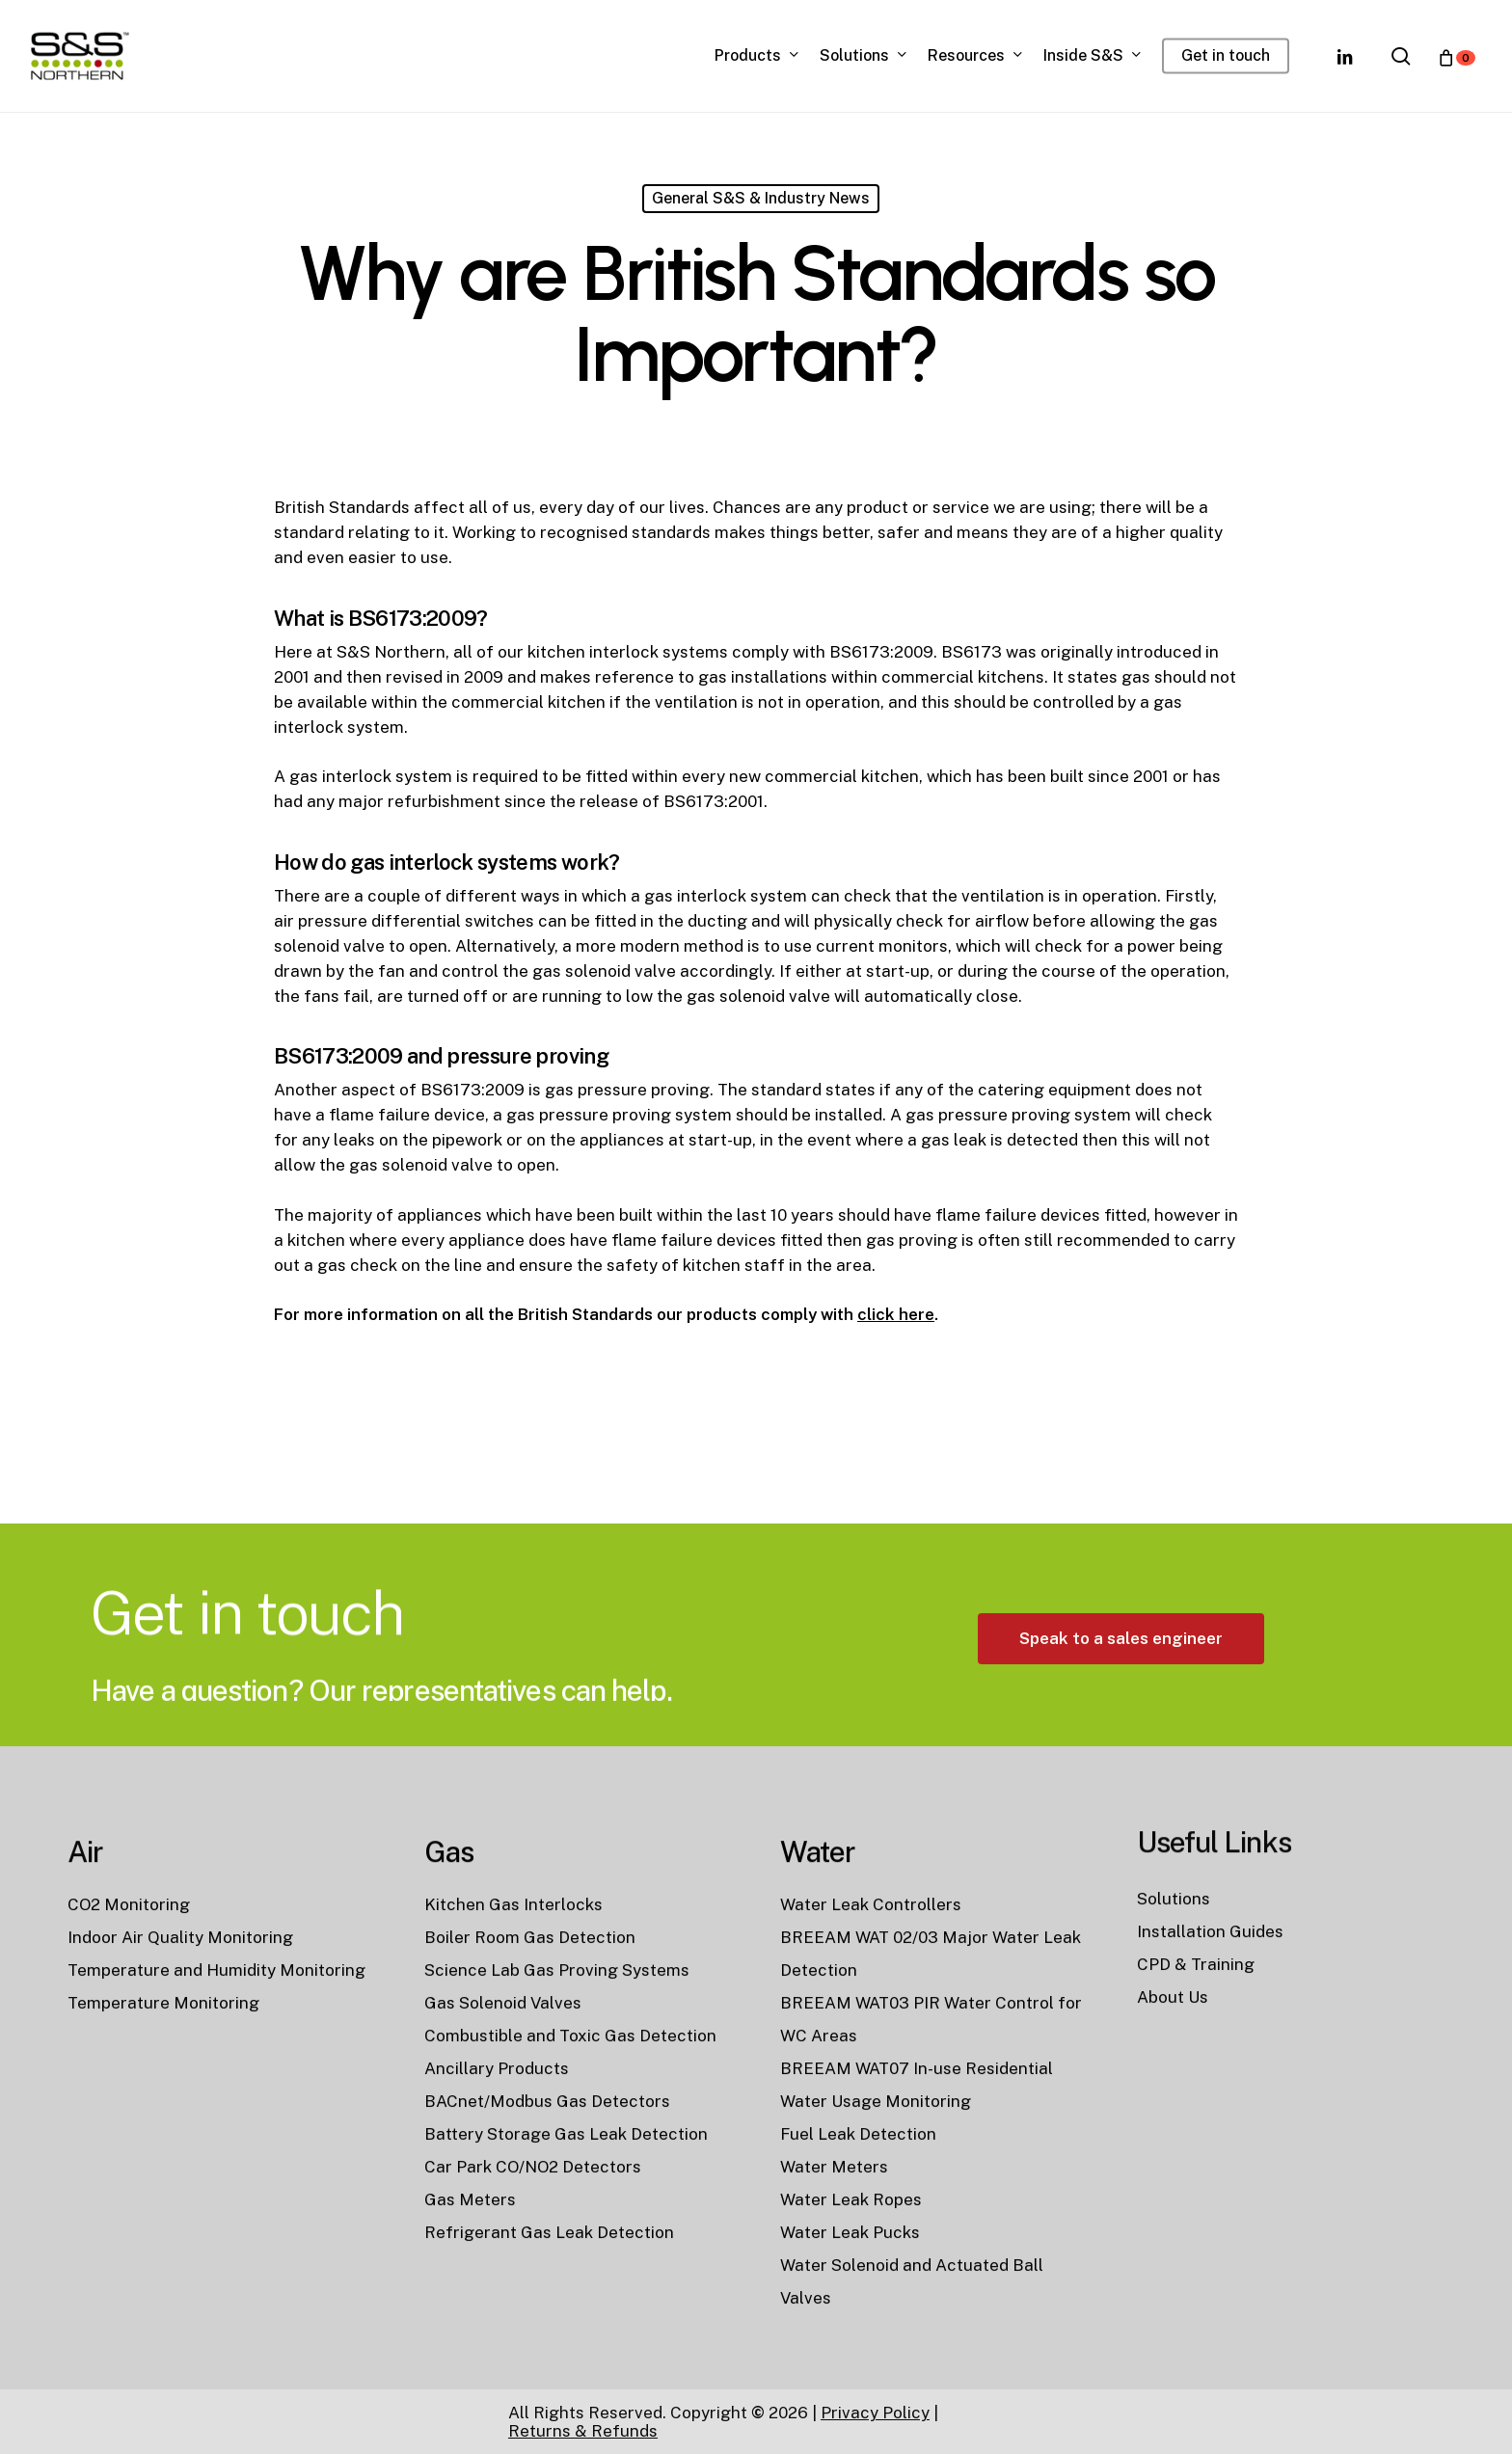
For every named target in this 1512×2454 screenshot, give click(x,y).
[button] (1121, 1727)
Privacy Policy (875, 2412)
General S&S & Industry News (761, 198)
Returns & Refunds (583, 2431)
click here (895, 1314)
